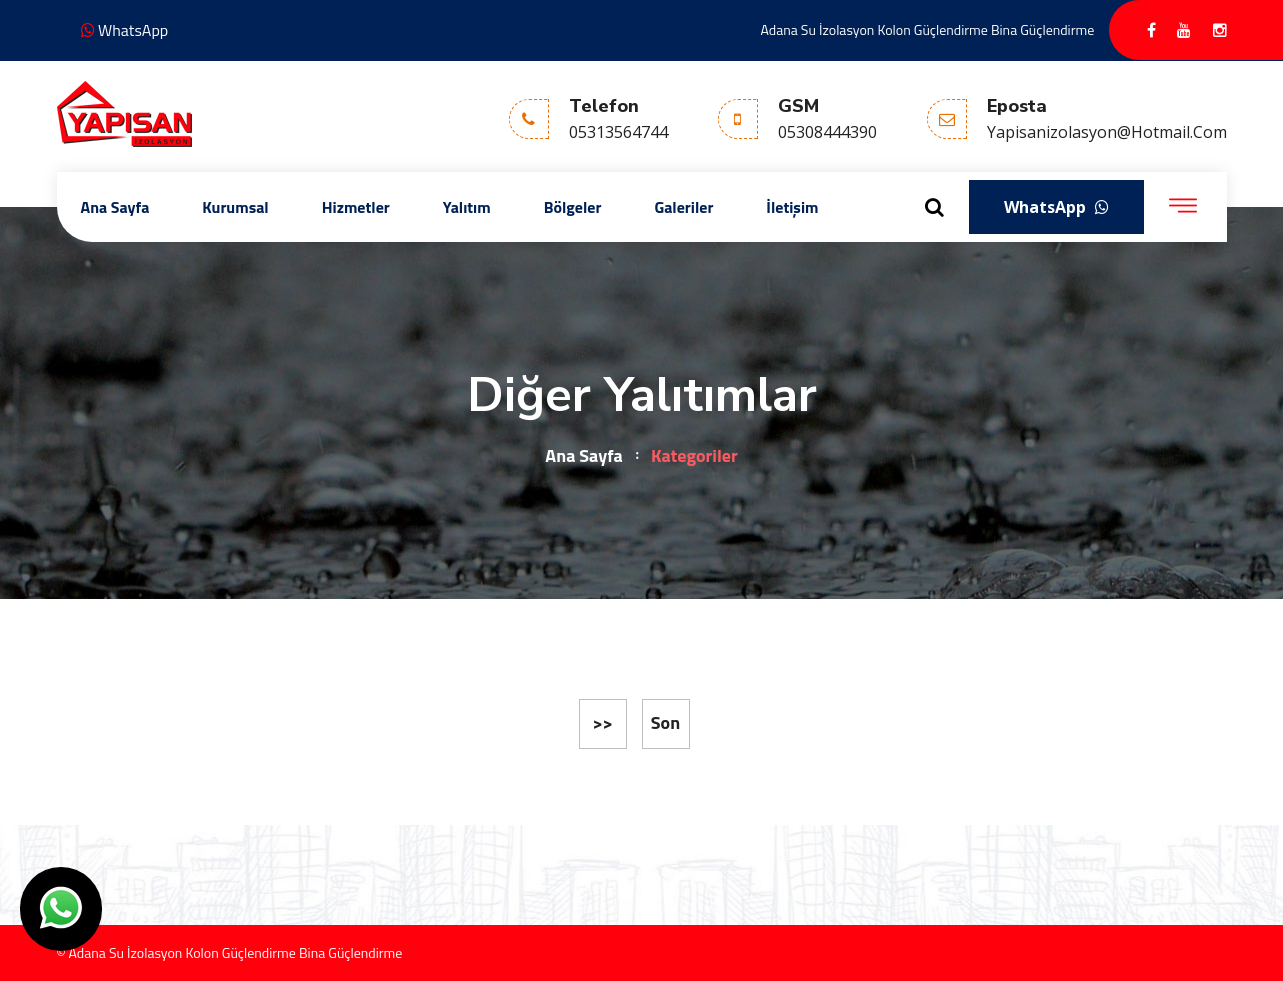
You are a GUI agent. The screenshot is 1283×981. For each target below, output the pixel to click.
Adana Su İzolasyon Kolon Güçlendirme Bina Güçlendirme (928, 29)
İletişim (792, 207)
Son (665, 722)
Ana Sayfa (115, 207)
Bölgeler (573, 207)
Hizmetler (356, 207)
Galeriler (683, 207)
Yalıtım (467, 207)
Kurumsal (235, 207)
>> (602, 722)
